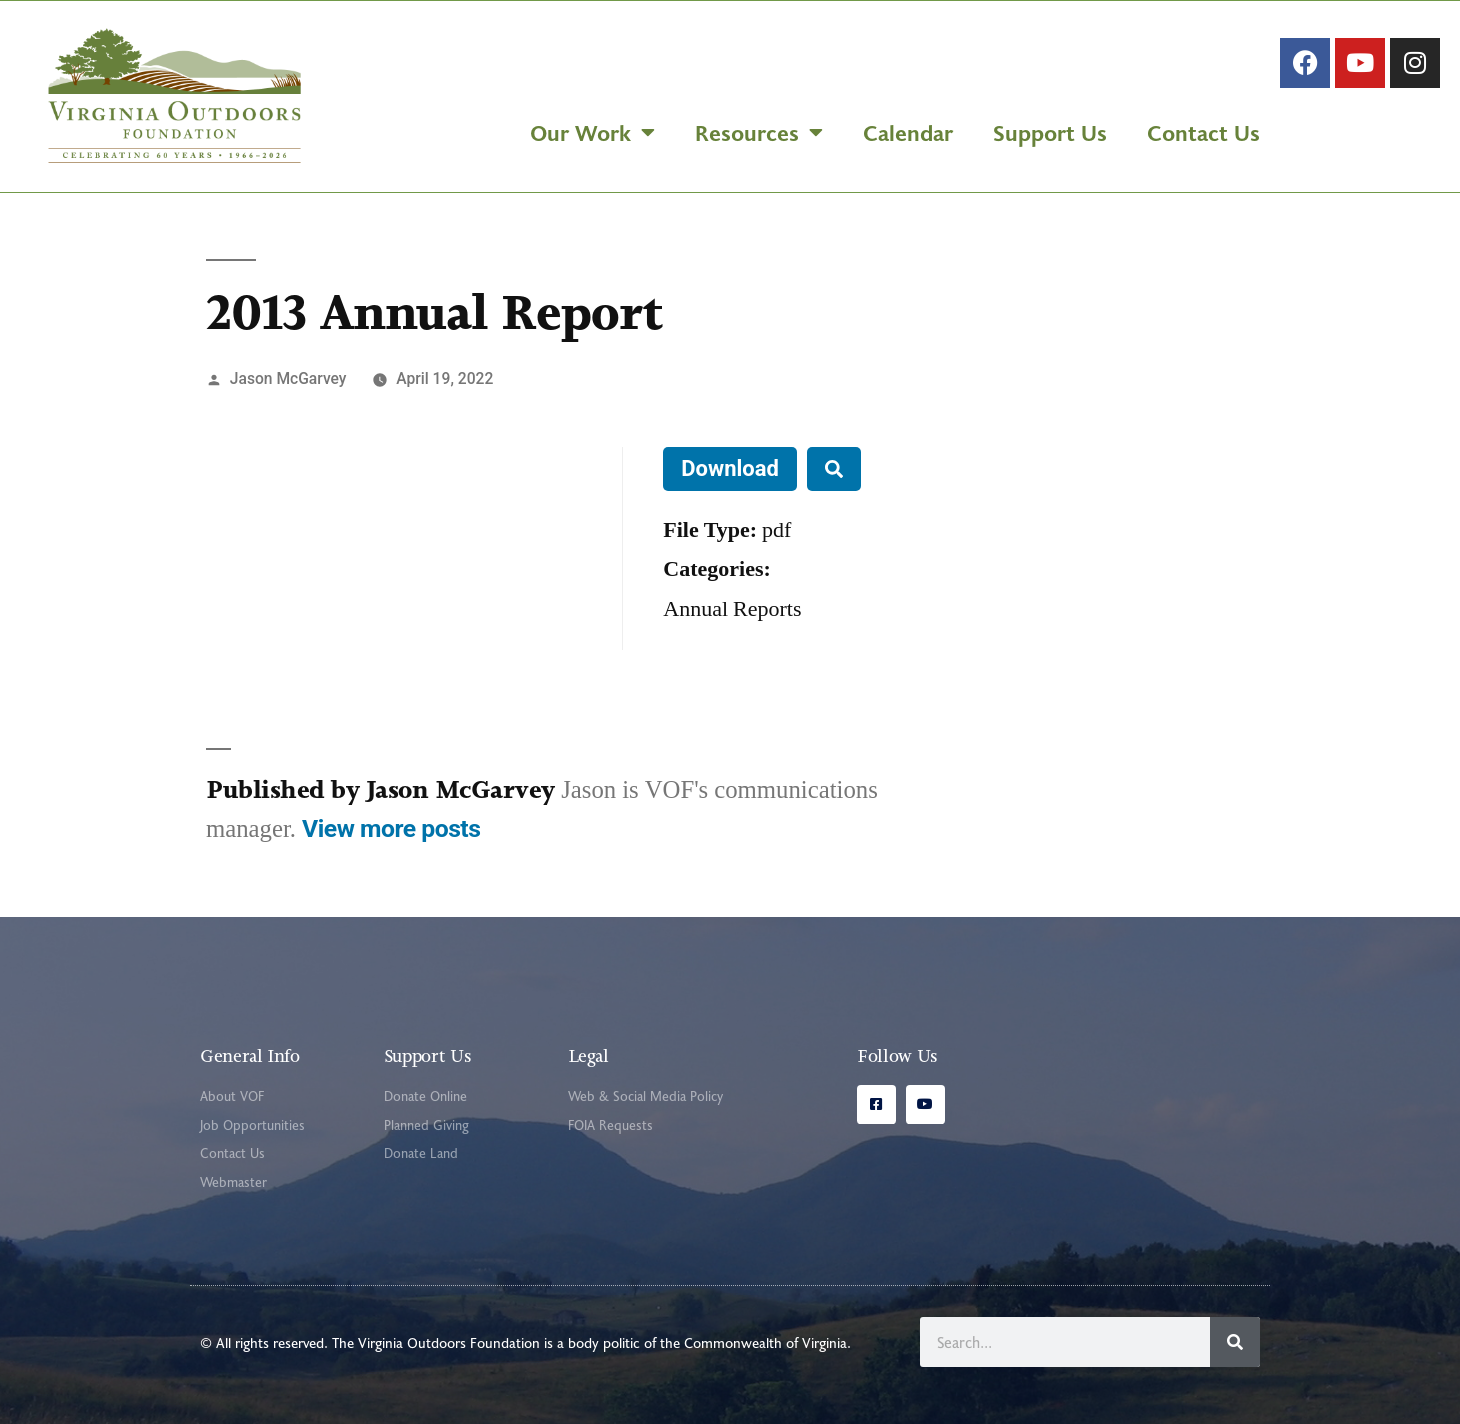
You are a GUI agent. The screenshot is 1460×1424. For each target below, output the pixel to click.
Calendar (908, 132)
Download (730, 468)
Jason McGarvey (288, 378)
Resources (759, 132)
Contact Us (1203, 132)
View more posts (391, 828)
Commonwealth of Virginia (765, 1342)
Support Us (1050, 132)
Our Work (592, 132)
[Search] (1235, 1342)
